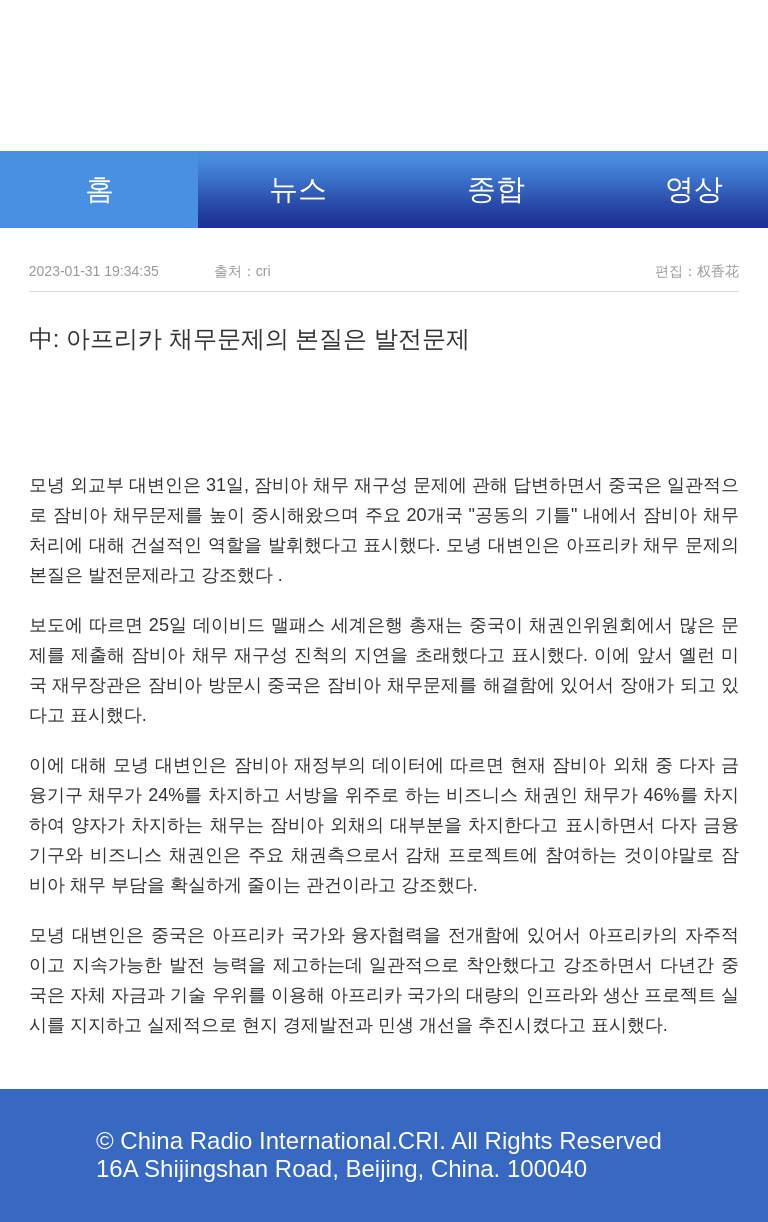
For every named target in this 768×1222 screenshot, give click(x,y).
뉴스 (298, 189)
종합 (496, 189)
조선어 (539, 64)
